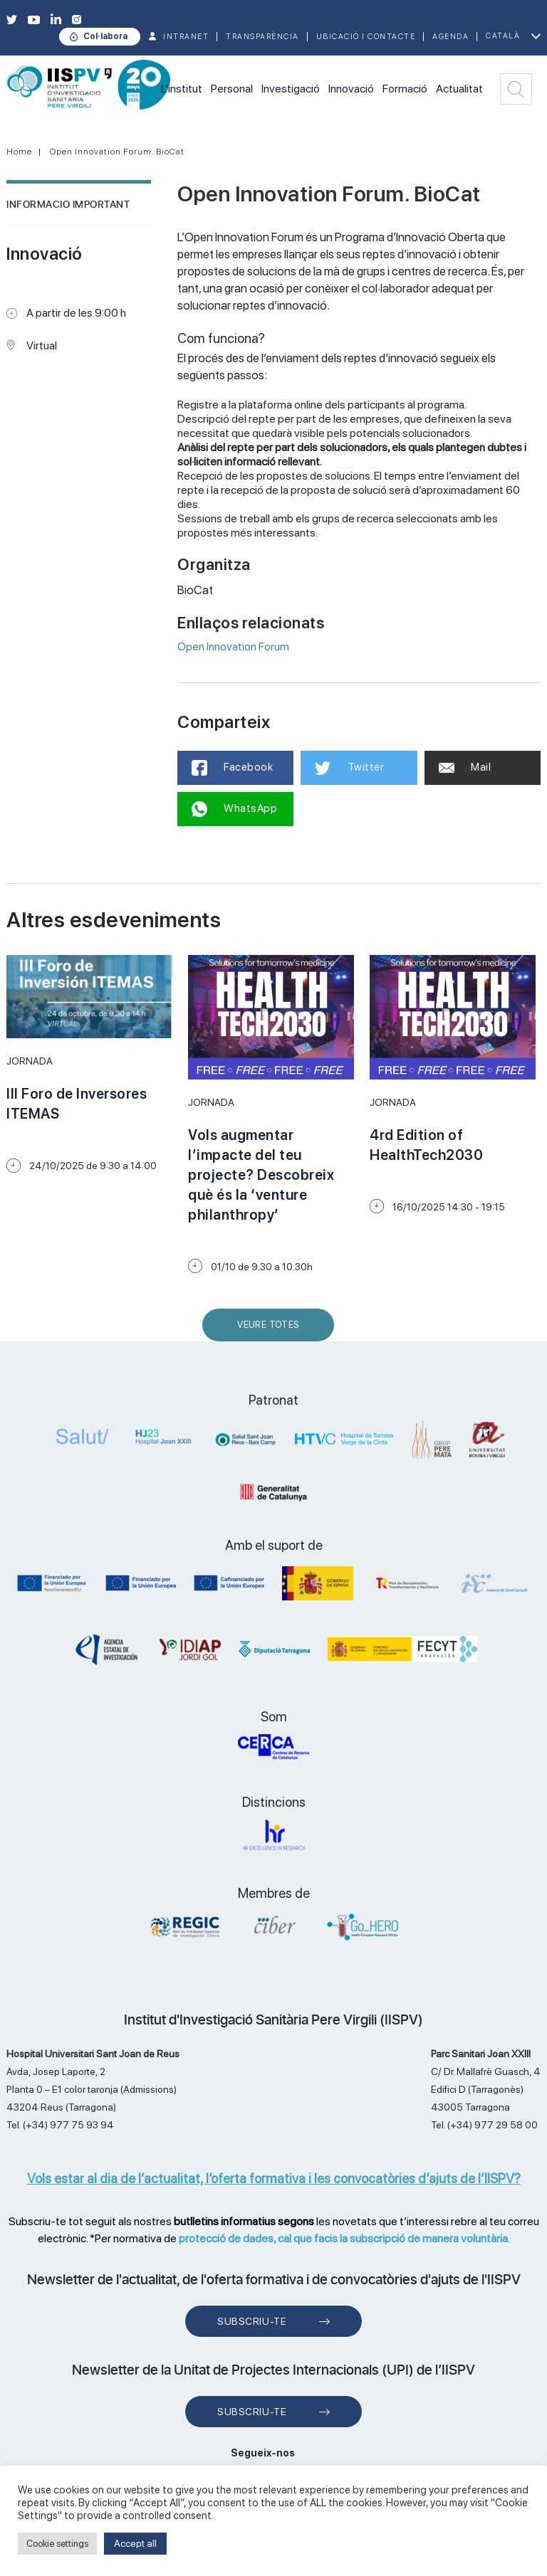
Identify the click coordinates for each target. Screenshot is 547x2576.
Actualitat (459, 88)
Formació (404, 88)
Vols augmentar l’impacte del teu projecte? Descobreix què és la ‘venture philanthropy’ (261, 1174)
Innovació (351, 88)
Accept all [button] (135, 2543)
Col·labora (105, 36)
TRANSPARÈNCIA (262, 36)
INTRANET (186, 36)
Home (19, 152)
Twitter (349, 768)
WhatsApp (235, 809)
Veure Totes (271, 1330)
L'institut (181, 88)
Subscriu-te (251, 2321)
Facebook (233, 768)
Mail (465, 767)
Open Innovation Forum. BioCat (117, 152)
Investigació (290, 88)
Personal (232, 88)
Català (503, 36)
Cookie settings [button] (57, 2543)
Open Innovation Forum (233, 646)
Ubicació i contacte (366, 36)
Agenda (450, 36)
